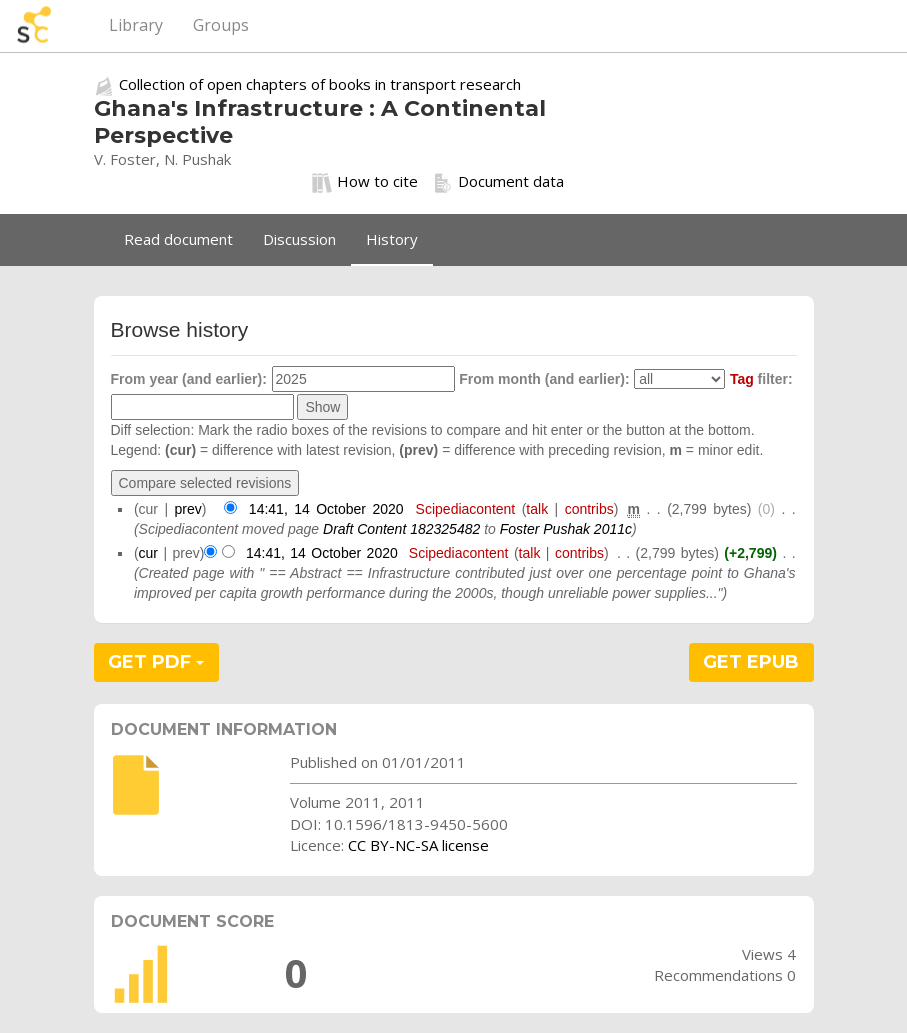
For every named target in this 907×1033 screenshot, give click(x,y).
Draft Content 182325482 (401, 529)
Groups (221, 25)
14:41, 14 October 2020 (326, 509)
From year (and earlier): (189, 379)
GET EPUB (751, 662)
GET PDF (156, 662)
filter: (761, 379)
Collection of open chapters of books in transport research (320, 84)
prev (188, 509)
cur (148, 553)
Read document (178, 239)
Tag (742, 379)
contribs (589, 509)
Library (136, 25)
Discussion (299, 239)
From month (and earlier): (544, 379)
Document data (498, 182)
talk (537, 509)
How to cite (365, 182)
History (392, 239)
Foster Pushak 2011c (566, 529)
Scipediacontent (466, 509)
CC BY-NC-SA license (418, 845)
